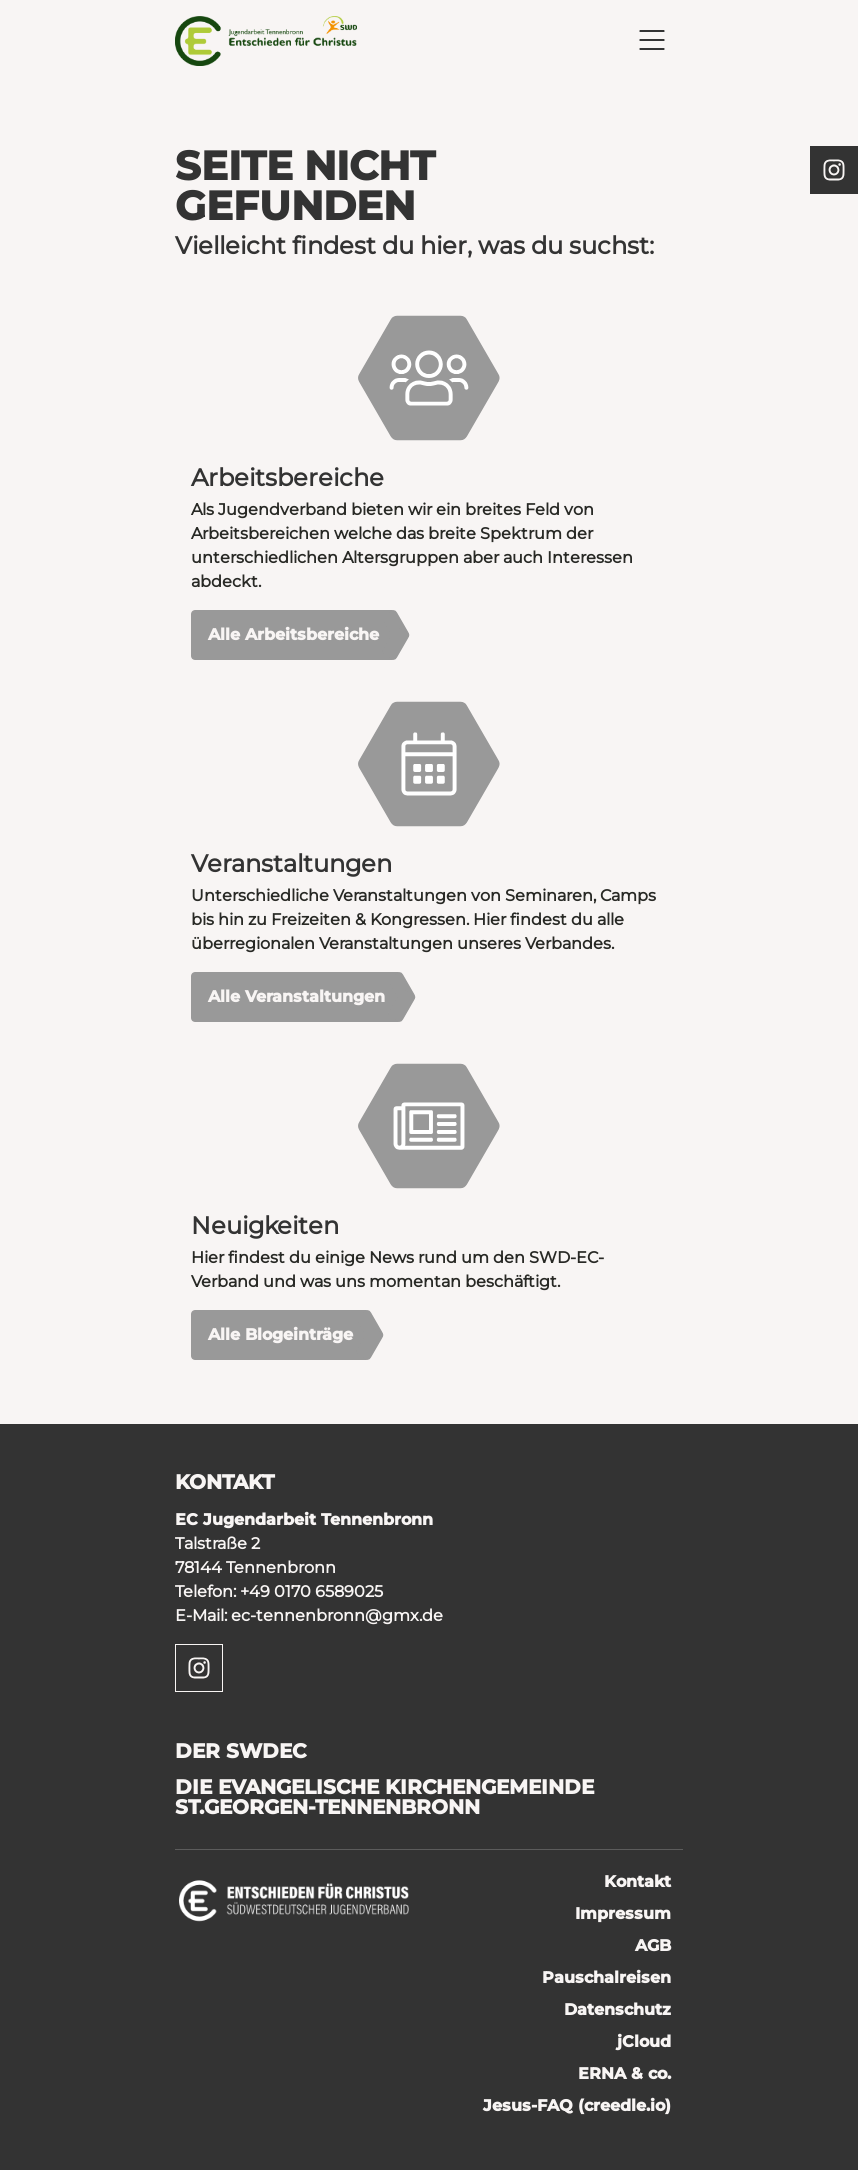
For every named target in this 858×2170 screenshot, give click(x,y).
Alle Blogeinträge (280, 1334)
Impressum (623, 1913)
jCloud (644, 2041)
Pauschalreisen (606, 1977)
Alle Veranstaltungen (296, 996)
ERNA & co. (624, 2073)
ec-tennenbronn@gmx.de (337, 1615)
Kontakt (637, 1881)
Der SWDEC (240, 1751)
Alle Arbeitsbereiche (293, 634)
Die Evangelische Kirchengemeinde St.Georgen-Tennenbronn (384, 1797)
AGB (653, 1945)
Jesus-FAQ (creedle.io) (577, 2105)
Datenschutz (617, 2009)
